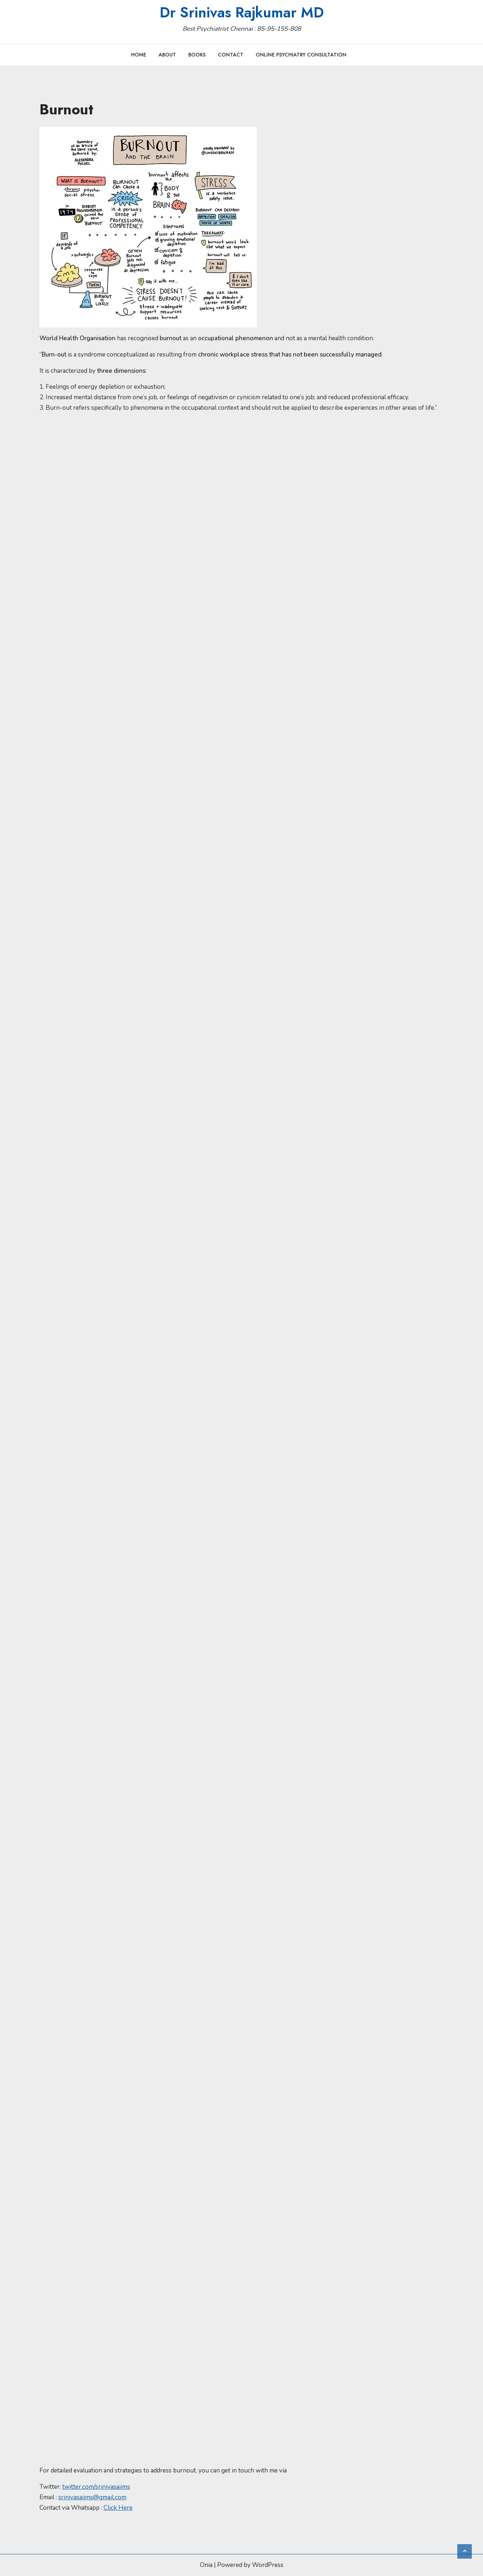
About (167, 54)
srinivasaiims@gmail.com (92, 2497)
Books (197, 54)
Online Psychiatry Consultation (301, 54)
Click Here (118, 2508)
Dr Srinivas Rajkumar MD (242, 12)
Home (138, 54)
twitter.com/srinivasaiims (96, 2487)
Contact (230, 54)
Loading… (155, 1437)
